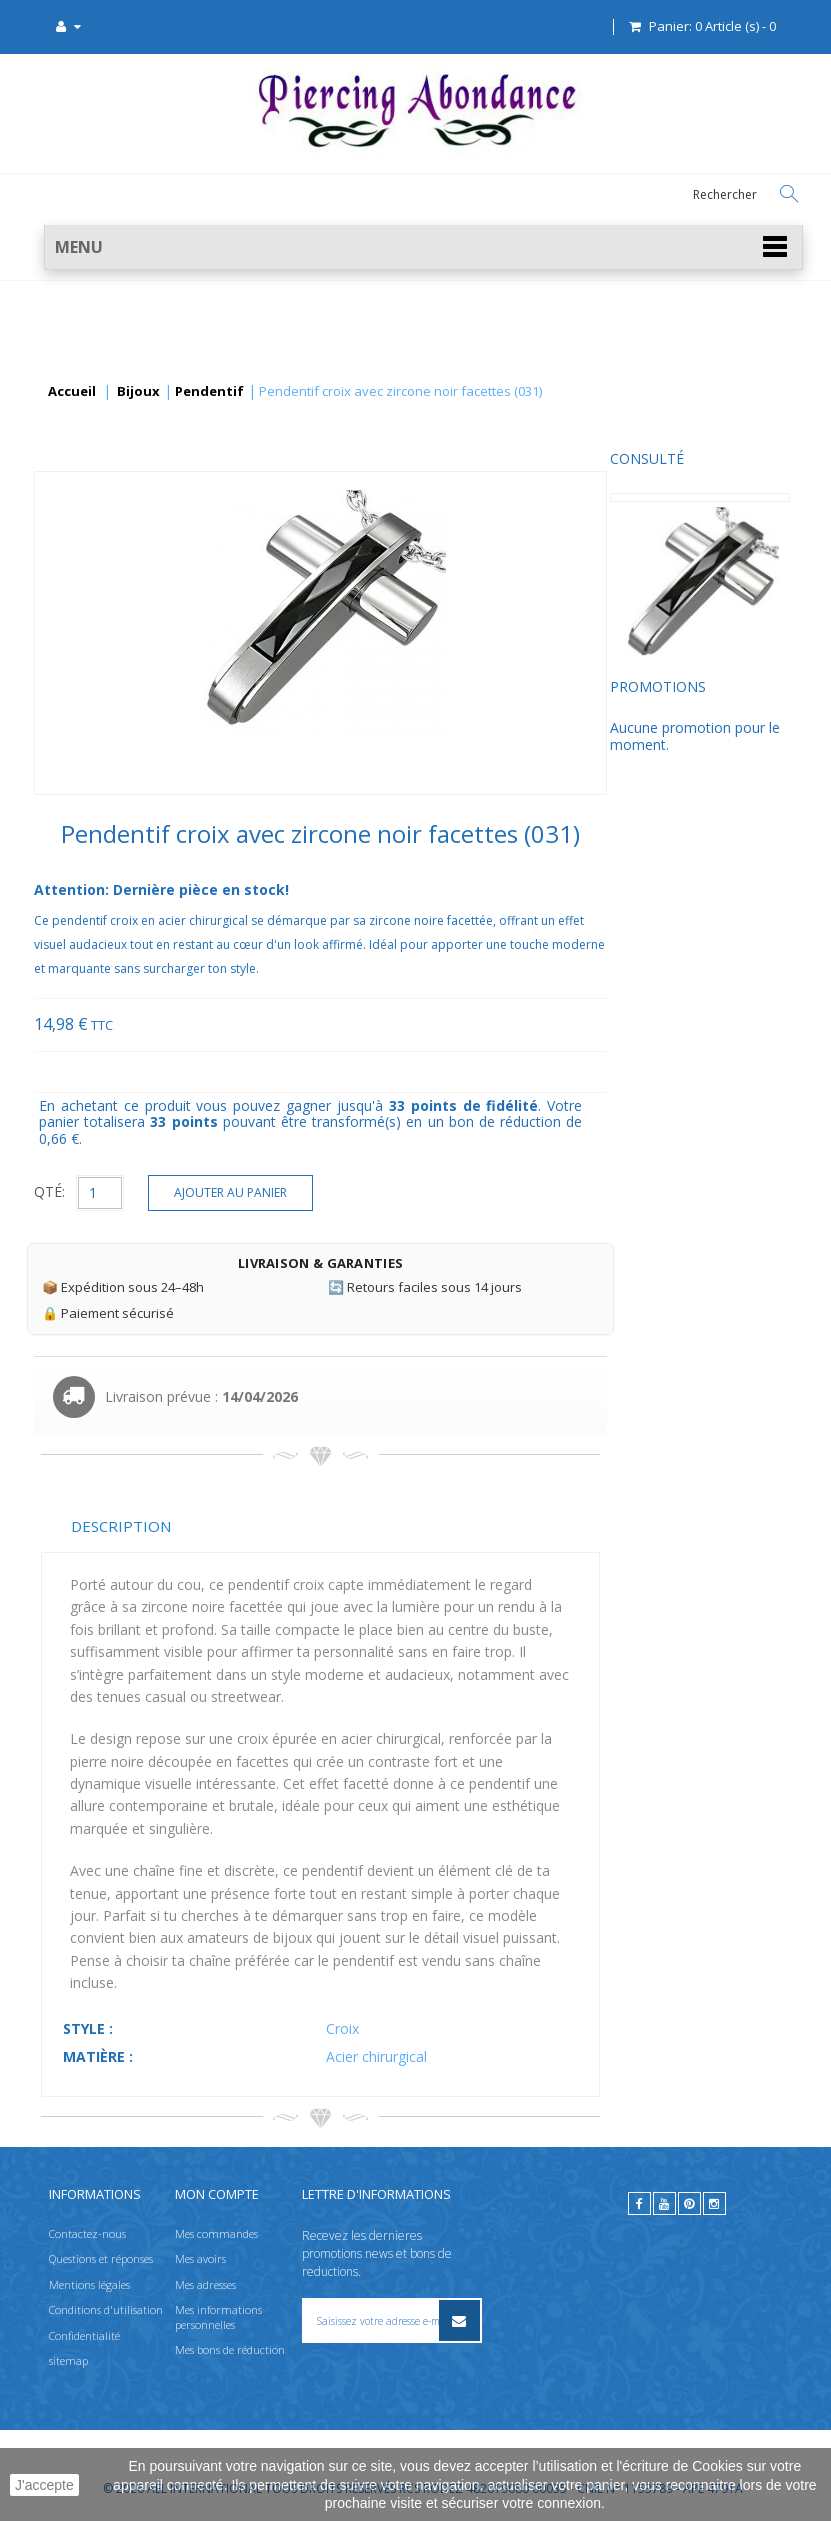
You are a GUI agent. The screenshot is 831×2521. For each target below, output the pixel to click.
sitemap (68, 2360)
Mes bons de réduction (230, 2349)
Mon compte (217, 2194)
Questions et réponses (101, 2259)
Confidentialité (84, 2335)
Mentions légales (89, 2284)
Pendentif (209, 392)
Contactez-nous (87, 2233)
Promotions (89, 703)
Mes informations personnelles (218, 2316)
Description (311, 1526)
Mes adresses (205, 2284)
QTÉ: (239, 1191)
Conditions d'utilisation (106, 2309)
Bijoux (138, 392)
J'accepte (44, 2485)
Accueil (72, 392)
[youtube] (664, 2203)
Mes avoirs (200, 2259)
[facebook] (639, 2203)
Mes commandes (216, 2233)
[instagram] (714, 2203)
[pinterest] (689, 2203)
